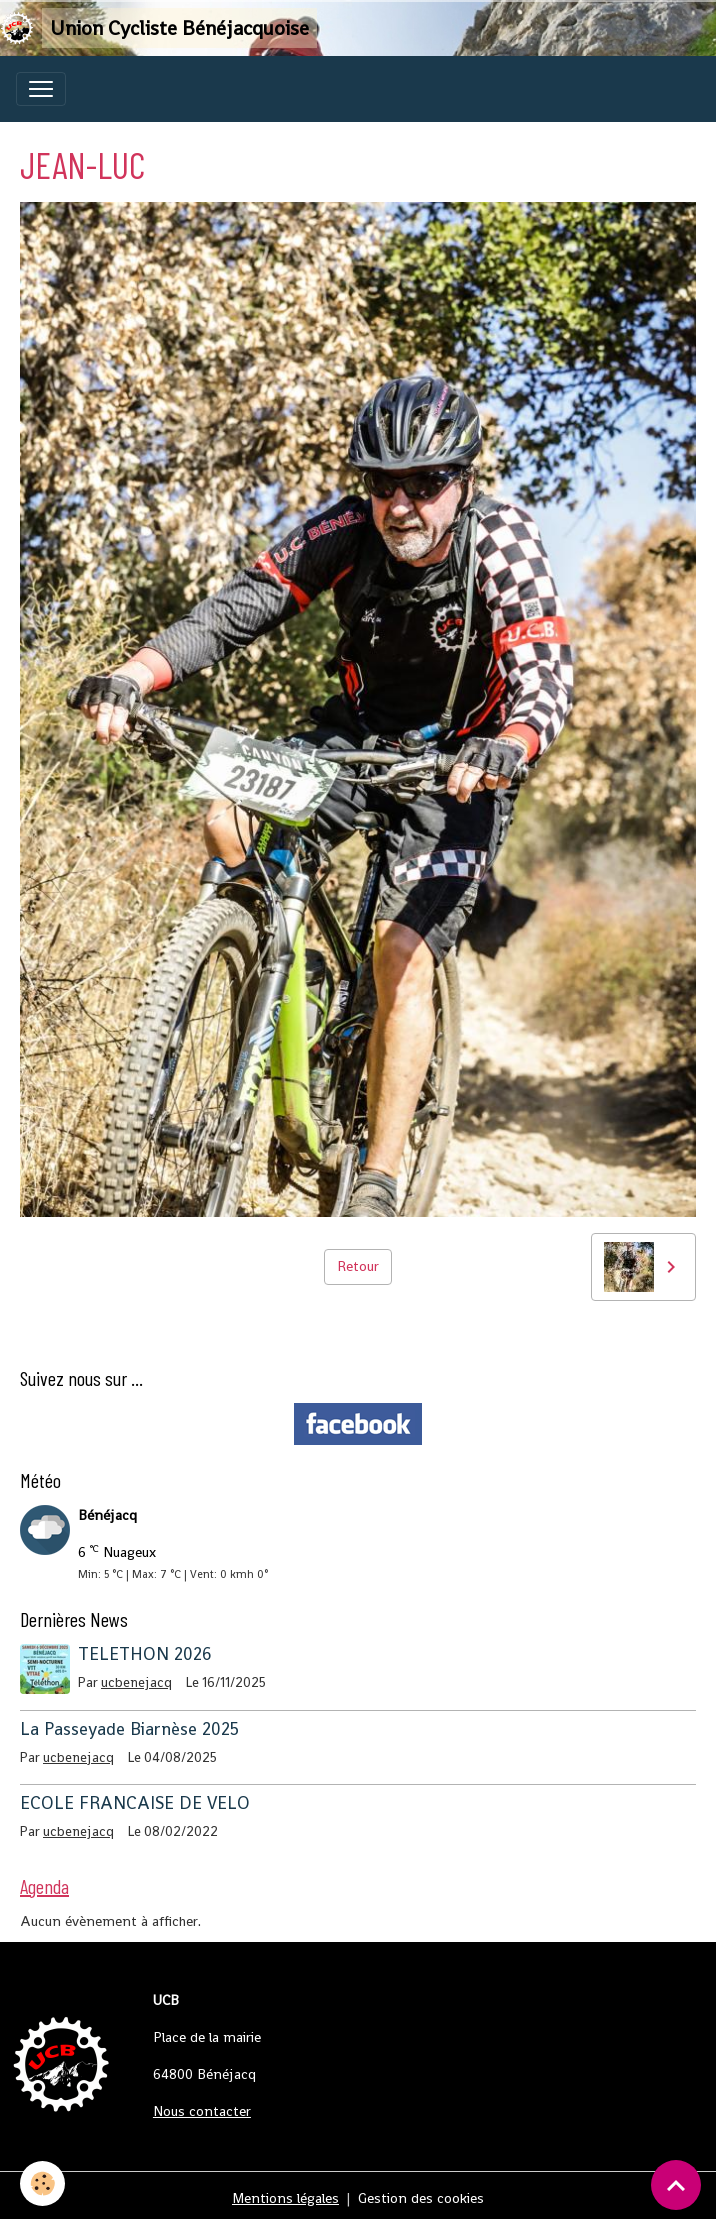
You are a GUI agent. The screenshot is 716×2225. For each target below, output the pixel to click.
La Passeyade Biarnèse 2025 (129, 1729)
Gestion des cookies (421, 2198)
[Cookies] (42, 2183)
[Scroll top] (676, 2185)
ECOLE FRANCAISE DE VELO (135, 1803)
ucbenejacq (136, 1682)
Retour (358, 1266)
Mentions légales (285, 2198)
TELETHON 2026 (145, 1654)
